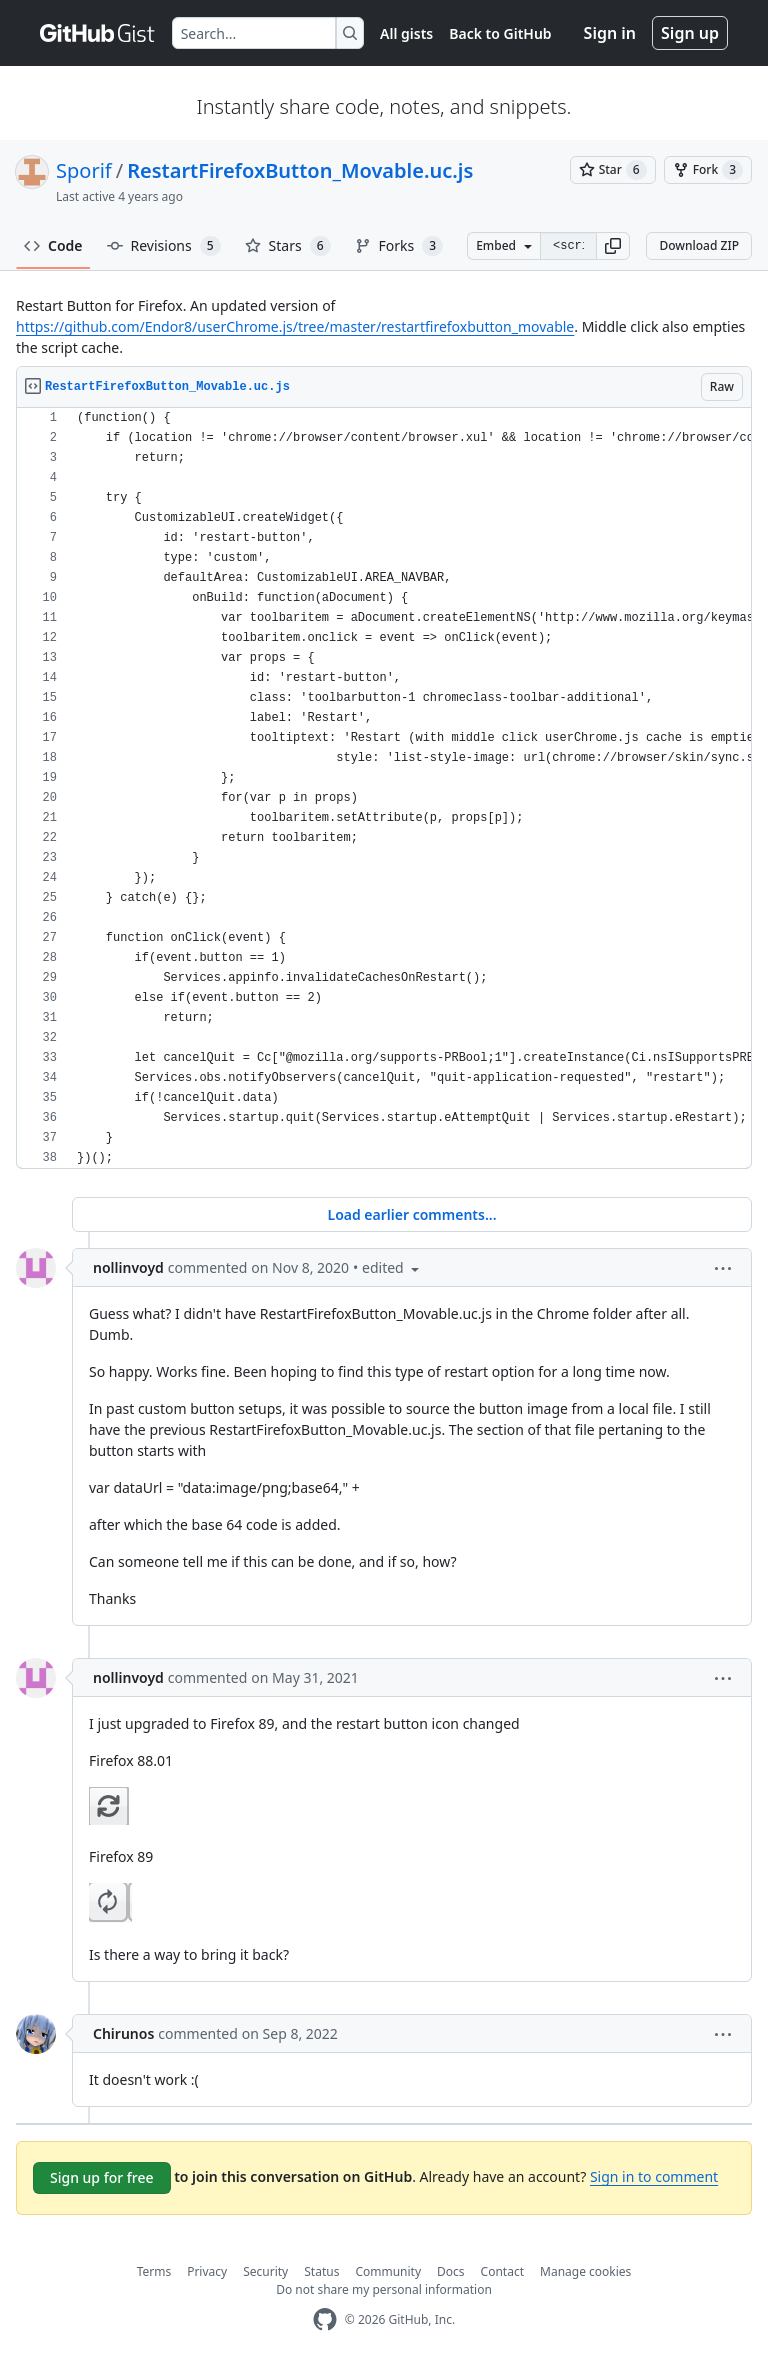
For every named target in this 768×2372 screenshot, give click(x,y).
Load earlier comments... (411, 1214)
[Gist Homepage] (98, 33)
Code (53, 245)
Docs (451, 2271)
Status (321, 2271)
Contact (502, 2271)
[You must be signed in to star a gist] (613, 170)
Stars (288, 246)
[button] (613, 246)
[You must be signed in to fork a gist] (708, 170)
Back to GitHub (500, 33)
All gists (406, 33)
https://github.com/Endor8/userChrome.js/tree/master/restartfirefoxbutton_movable (295, 326)
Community (388, 2271)
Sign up (690, 33)
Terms (154, 2271)
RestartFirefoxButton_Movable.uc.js (300, 170)
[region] (384, 788)
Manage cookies (585, 2271)
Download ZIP (699, 245)
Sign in (610, 33)
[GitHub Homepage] (325, 2319)
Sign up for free (102, 2177)
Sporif (84, 170)
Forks (399, 246)
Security (265, 2271)
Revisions (164, 246)
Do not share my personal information (384, 2289)
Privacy (207, 2271)
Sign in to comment (654, 2176)
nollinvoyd (128, 1267)
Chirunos (123, 2033)
